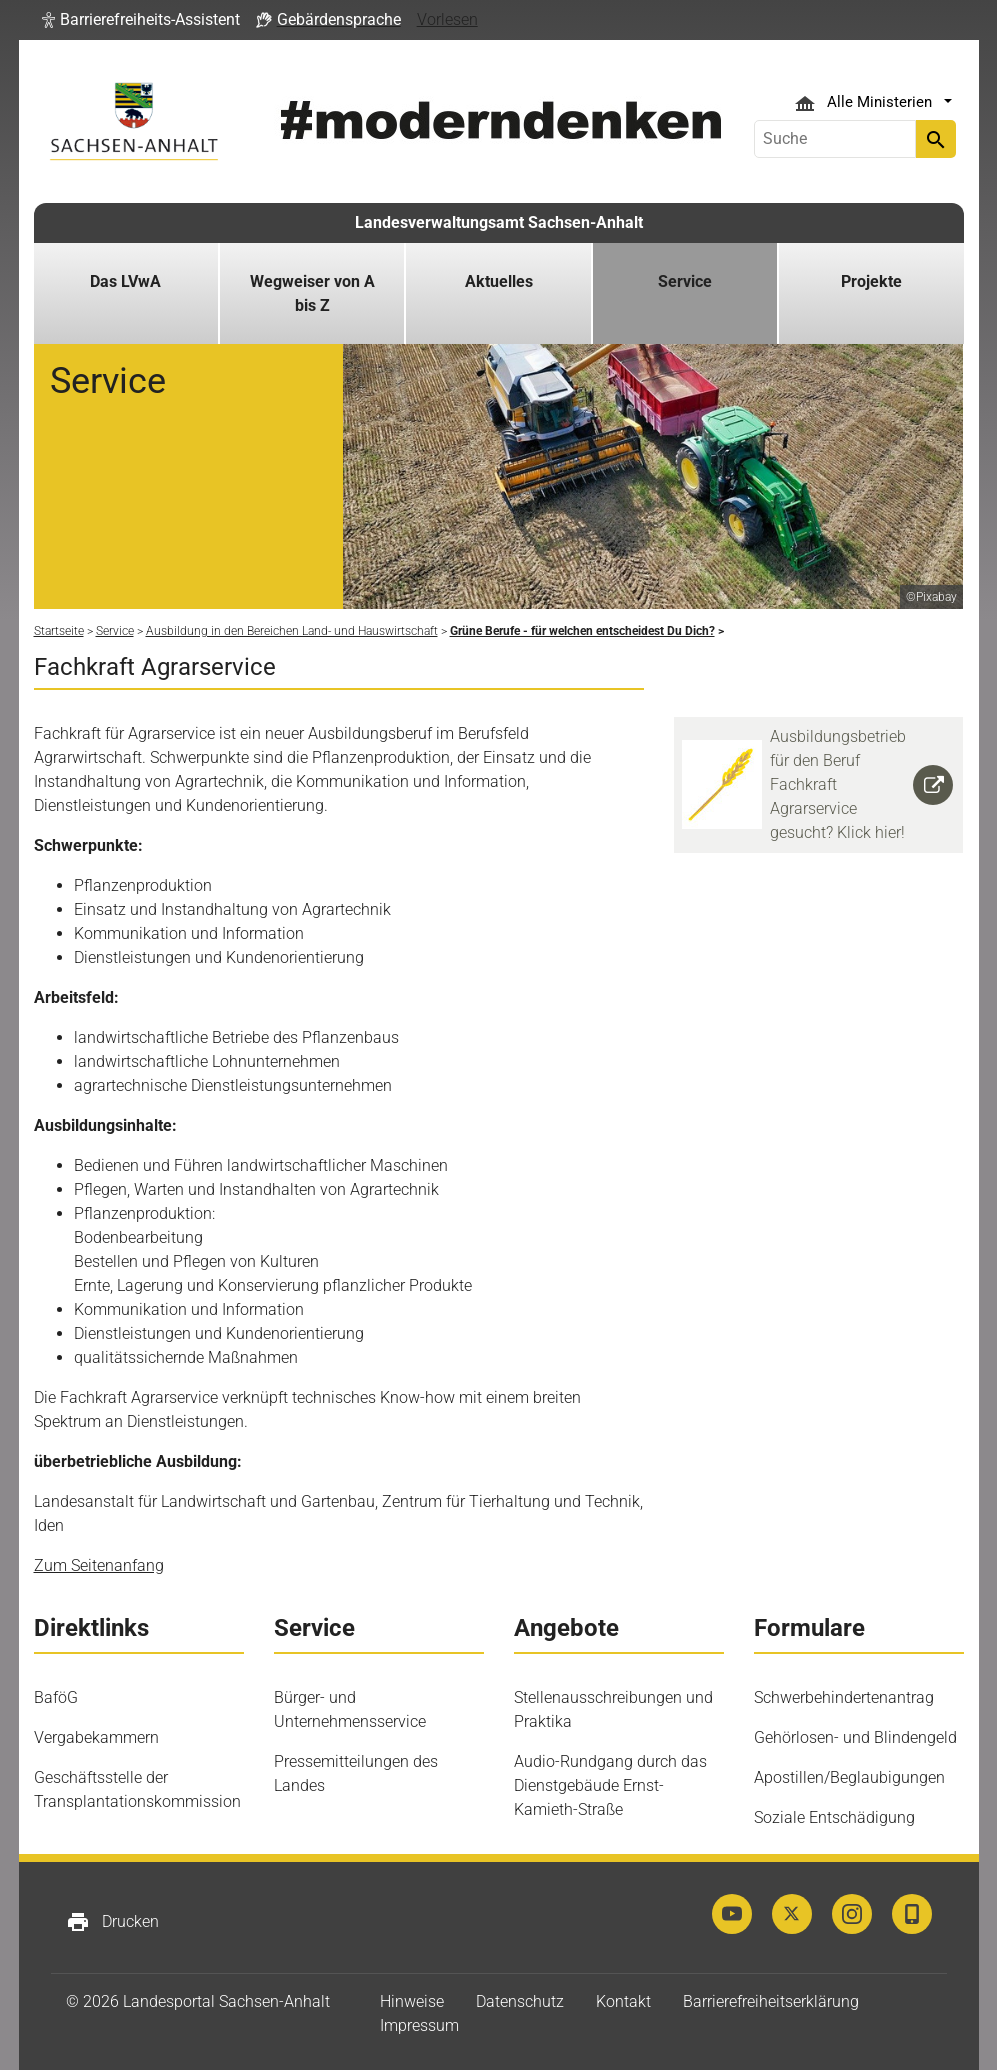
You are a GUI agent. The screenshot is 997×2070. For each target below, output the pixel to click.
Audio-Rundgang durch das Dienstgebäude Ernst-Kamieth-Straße (610, 1785)
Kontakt (623, 2001)
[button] (141, 20)
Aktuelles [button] (499, 281)
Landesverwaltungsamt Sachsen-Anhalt (499, 222)
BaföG (56, 1697)
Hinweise (412, 2001)
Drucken (112, 1922)
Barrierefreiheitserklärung (771, 2001)
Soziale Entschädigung (834, 1817)
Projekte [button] (871, 281)
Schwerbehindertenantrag (844, 1697)
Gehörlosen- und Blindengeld (855, 1737)
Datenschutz (520, 2001)
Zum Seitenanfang (99, 1565)
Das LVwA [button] (125, 281)
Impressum (419, 2025)
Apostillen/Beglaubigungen (849, 1777)
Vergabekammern (96, 1737)
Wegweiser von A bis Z (312, 293)
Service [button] (685, 281)
